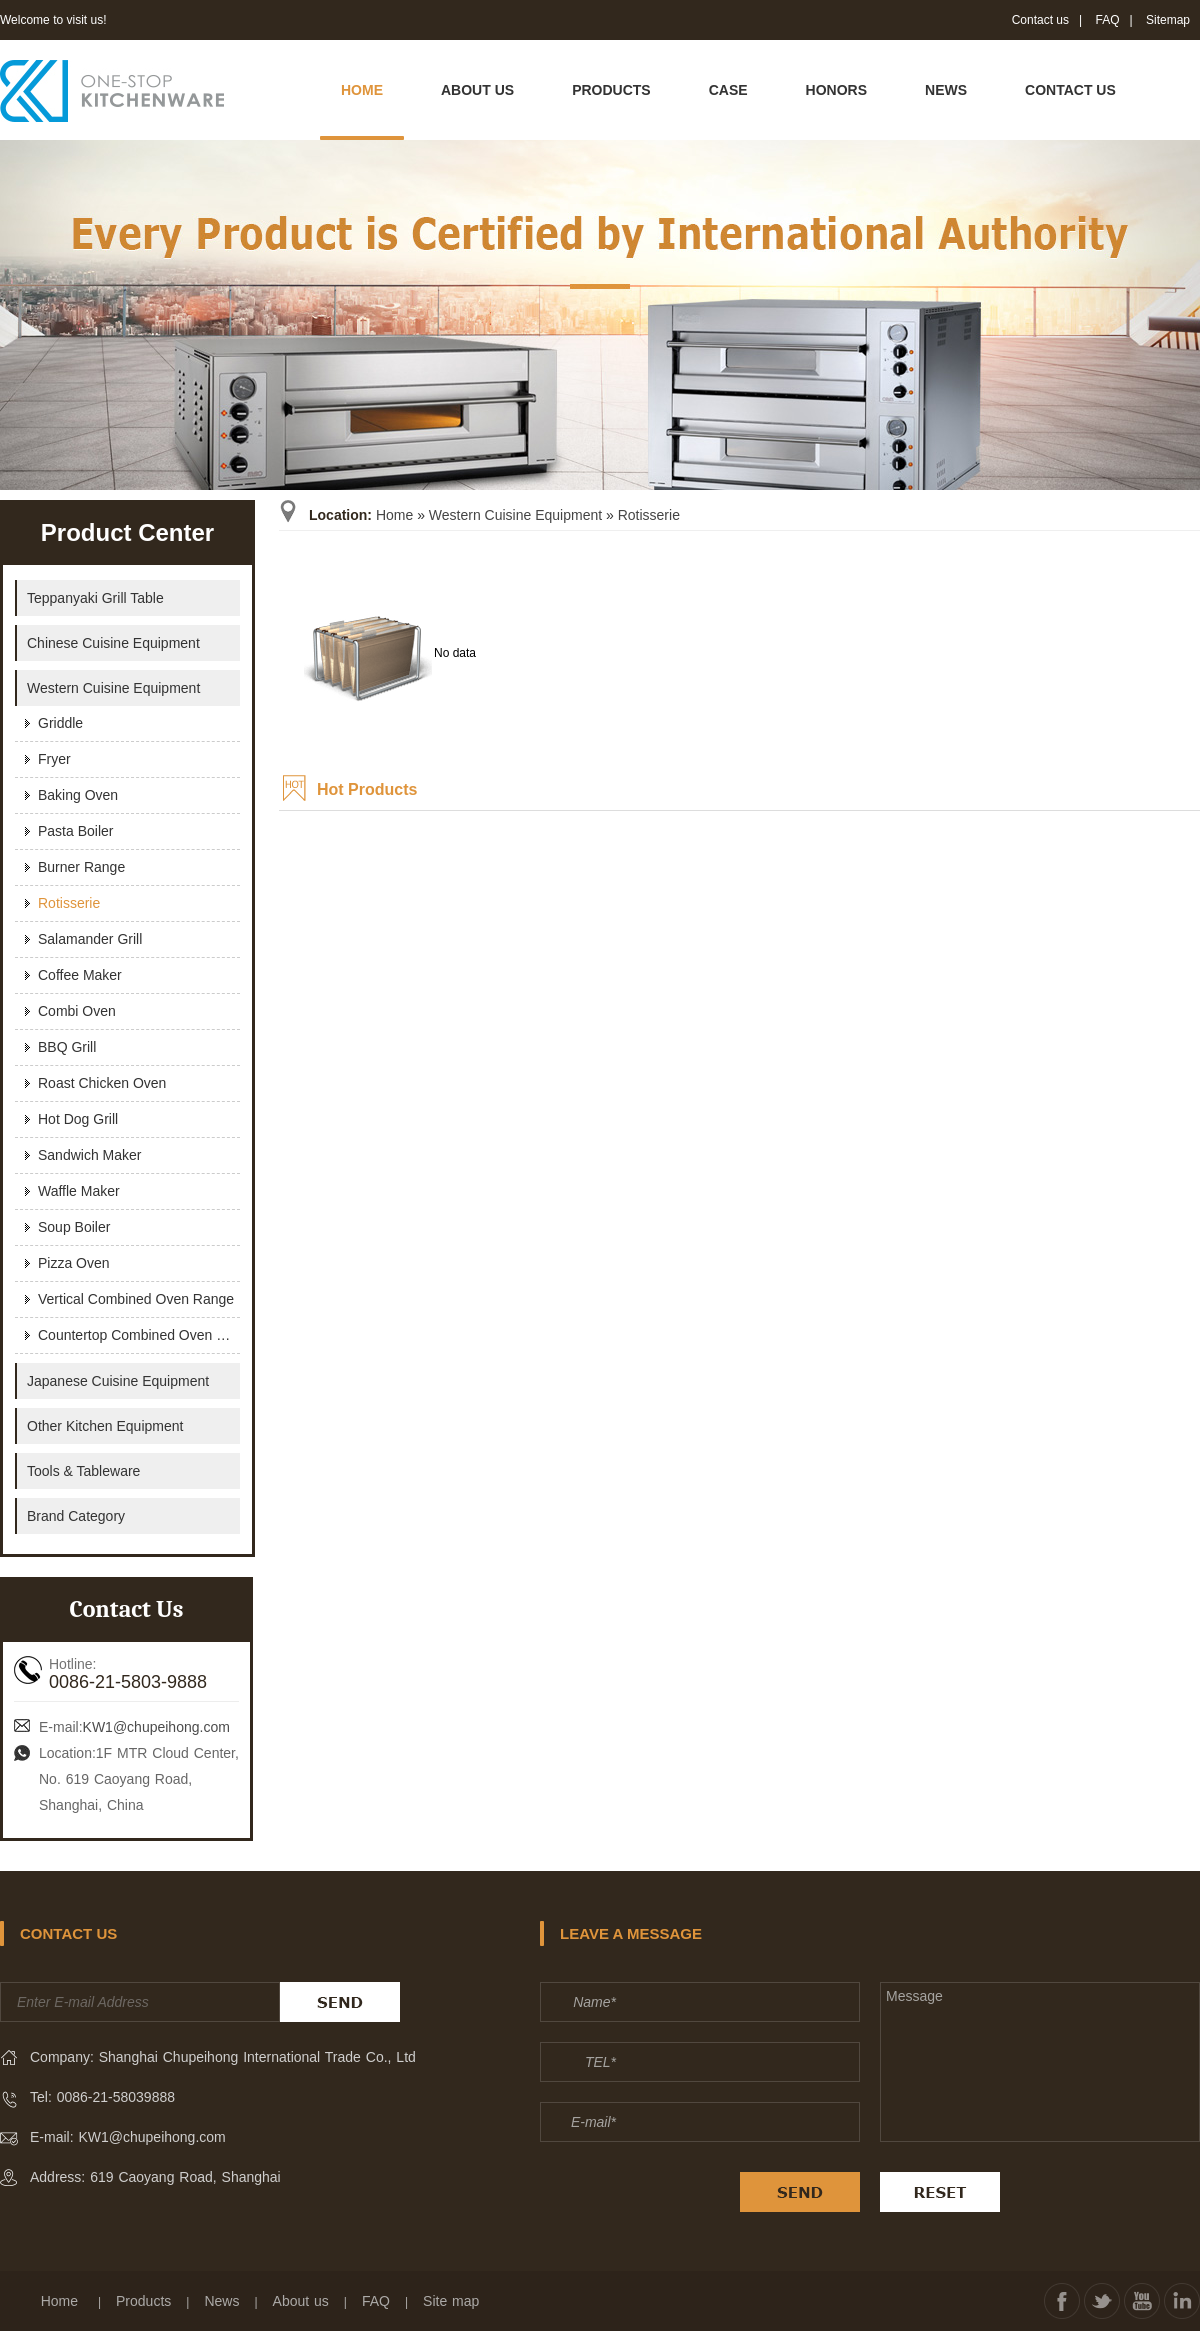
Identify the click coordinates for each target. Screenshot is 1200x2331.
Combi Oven (77, 1011)
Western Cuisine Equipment (515, 515)
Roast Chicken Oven (102, 1083)
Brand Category (76, 1516)
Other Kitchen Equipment (105, 1426)
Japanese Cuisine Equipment (118, 1381)
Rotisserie (649, 515)
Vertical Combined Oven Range (136, 1299)
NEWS (946, 90)
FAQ (1108, 20)
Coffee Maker (80, 975)
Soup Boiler (74, 1227)
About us (301, 2301)
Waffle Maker (79, 1191)
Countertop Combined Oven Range (139, 1335)
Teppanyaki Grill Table (95, 598)
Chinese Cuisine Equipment (113, 643)
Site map (451, 2301)
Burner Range (81, 867)
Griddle (60, 723)
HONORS (836, 90)
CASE (728, 90)
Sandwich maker (90, 1155)
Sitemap (1168, 20)
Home (394, 515)
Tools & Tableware (83, 1471)
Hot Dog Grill (78, 1119)
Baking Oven (78, 795)
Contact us (1040, 20)
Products (143, 2301)
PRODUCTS (611, 90)
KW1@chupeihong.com (156, 1727)
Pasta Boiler (75, 831)
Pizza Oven (74, 1263)
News (221, 2301)
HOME (362, 90)
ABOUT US (477, 90)
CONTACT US (1070, 90)
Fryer (54, 759)
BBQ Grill (67, 1047)
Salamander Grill (90, 939)
